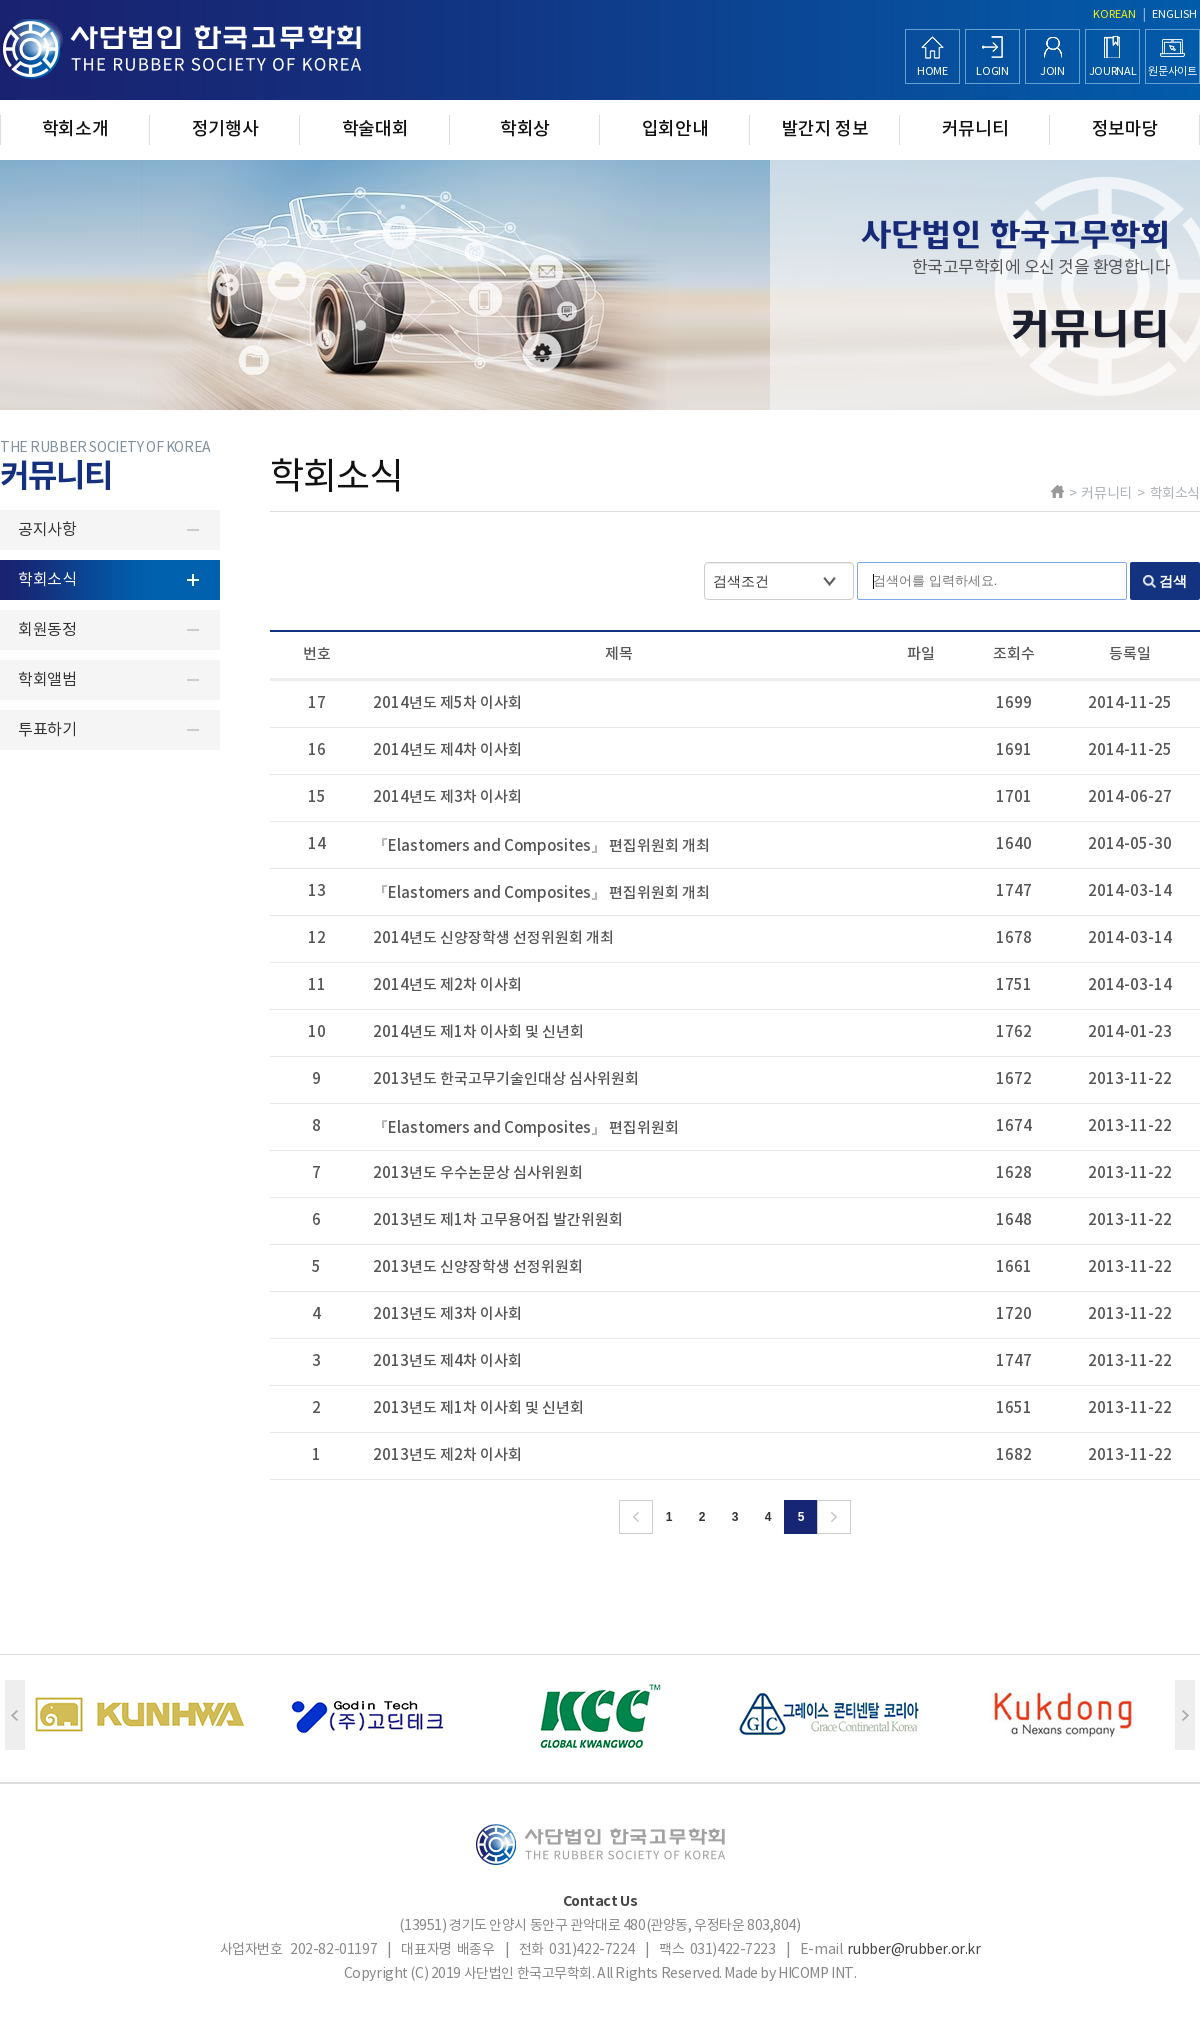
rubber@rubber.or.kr (913, 1950)
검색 (1173, 581)
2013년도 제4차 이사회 (447, 1361)
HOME (932, 71)
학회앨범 (47, 680)
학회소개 (75, 129)
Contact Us (600, 1901)
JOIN (1052, 71)
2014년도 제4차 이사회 (447, 750)
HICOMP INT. (817, 1974)
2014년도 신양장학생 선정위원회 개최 (493, 938)
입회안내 (675, 129)
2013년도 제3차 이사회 (447, 1314)
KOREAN (1114, 14)
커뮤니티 (975, 129)
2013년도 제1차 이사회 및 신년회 (478, 1408)
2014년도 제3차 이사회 (447, 797)
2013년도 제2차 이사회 (447, 1455)
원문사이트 (1172, 71)
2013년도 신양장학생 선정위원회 (478, 1267)
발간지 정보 (825, 129)
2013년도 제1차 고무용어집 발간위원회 (498, 1220)
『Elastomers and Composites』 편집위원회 (526, 1128)
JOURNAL (1113, 71)
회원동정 (47, 630)
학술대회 (375, 129)
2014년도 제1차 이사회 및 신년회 (478, 1032)
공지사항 (47, 530)
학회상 (525, 129)
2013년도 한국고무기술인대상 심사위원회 (506, 1079)
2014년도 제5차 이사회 (447, 703)
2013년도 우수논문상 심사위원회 (478, 1173)
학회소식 (47, 580)
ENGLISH (1174, 14)
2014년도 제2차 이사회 (447, 985)
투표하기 (47, 730)
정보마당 (1125, 129)
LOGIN (992, 71)
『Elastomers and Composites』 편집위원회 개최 (541, 846)
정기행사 (225, 129)
